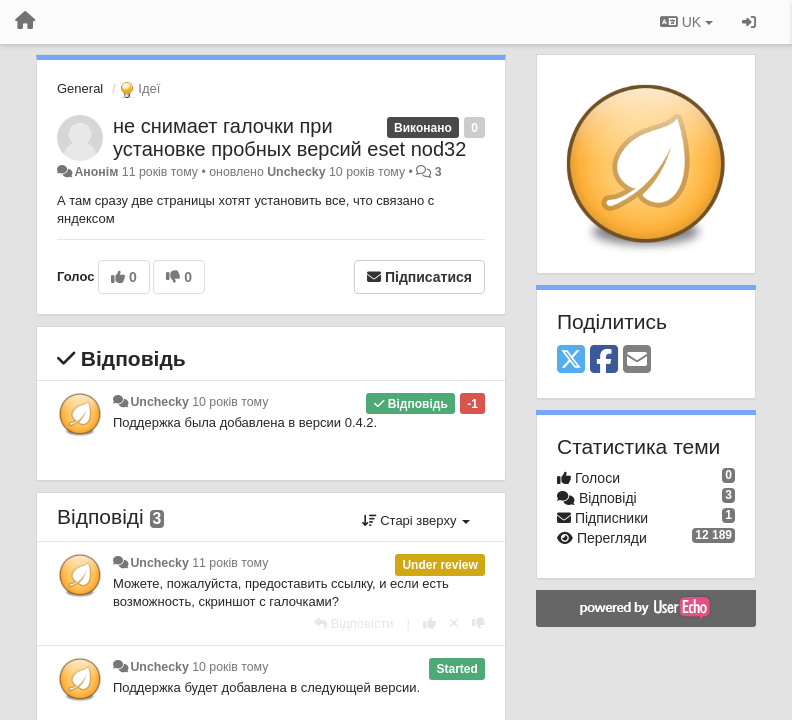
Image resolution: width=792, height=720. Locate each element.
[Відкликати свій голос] (454, 623)
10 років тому (230, 402)
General (80, 88)
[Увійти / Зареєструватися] (749, 22)
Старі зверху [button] (416, 520)
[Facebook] (604, 360)
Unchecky (296, 172)
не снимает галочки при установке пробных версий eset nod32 (289, 137)
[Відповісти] (354, 623)
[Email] (637, 360)
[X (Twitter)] (571, 360)
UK (686, 22)
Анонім (96, 172)
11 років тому (230, 563)
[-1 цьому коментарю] (478, 623)
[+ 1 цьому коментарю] (429, 623)
